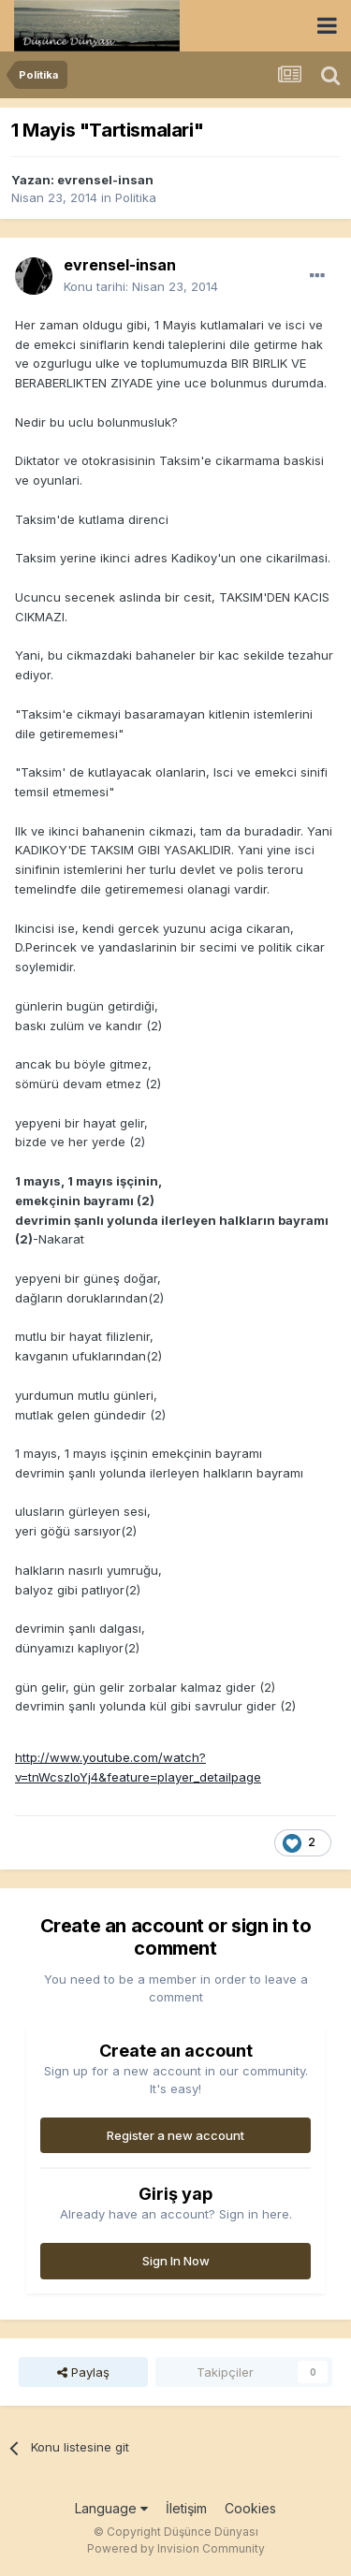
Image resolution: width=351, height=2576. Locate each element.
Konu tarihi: (141, 286)
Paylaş (83, 2372)
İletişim (186, 2508)
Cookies (250, 2508)
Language (111, 2508)
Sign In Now (176, 2260)
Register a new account (175, 2135)
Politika (135, 197)
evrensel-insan (105, 179)
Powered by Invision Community (176, 2548)
